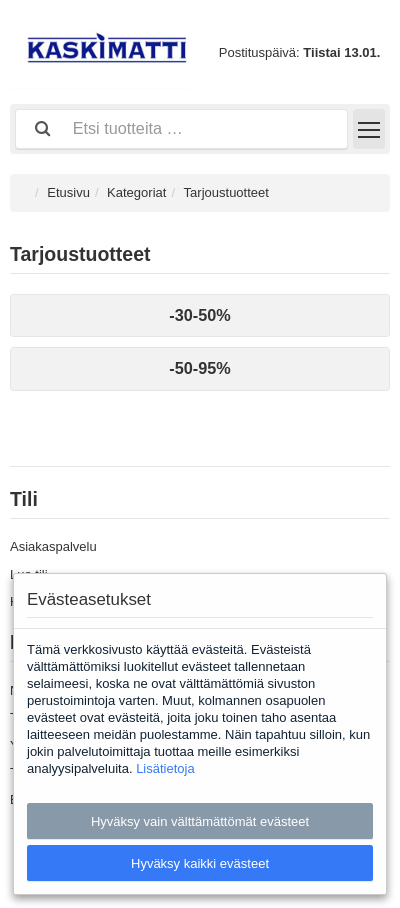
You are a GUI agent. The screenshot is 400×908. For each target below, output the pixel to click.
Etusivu (68, 192)
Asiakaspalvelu (53, 546)
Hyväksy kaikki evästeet (200, 863)
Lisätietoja (165, 768)
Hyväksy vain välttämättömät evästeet (200, 821)
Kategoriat (136, 192)
